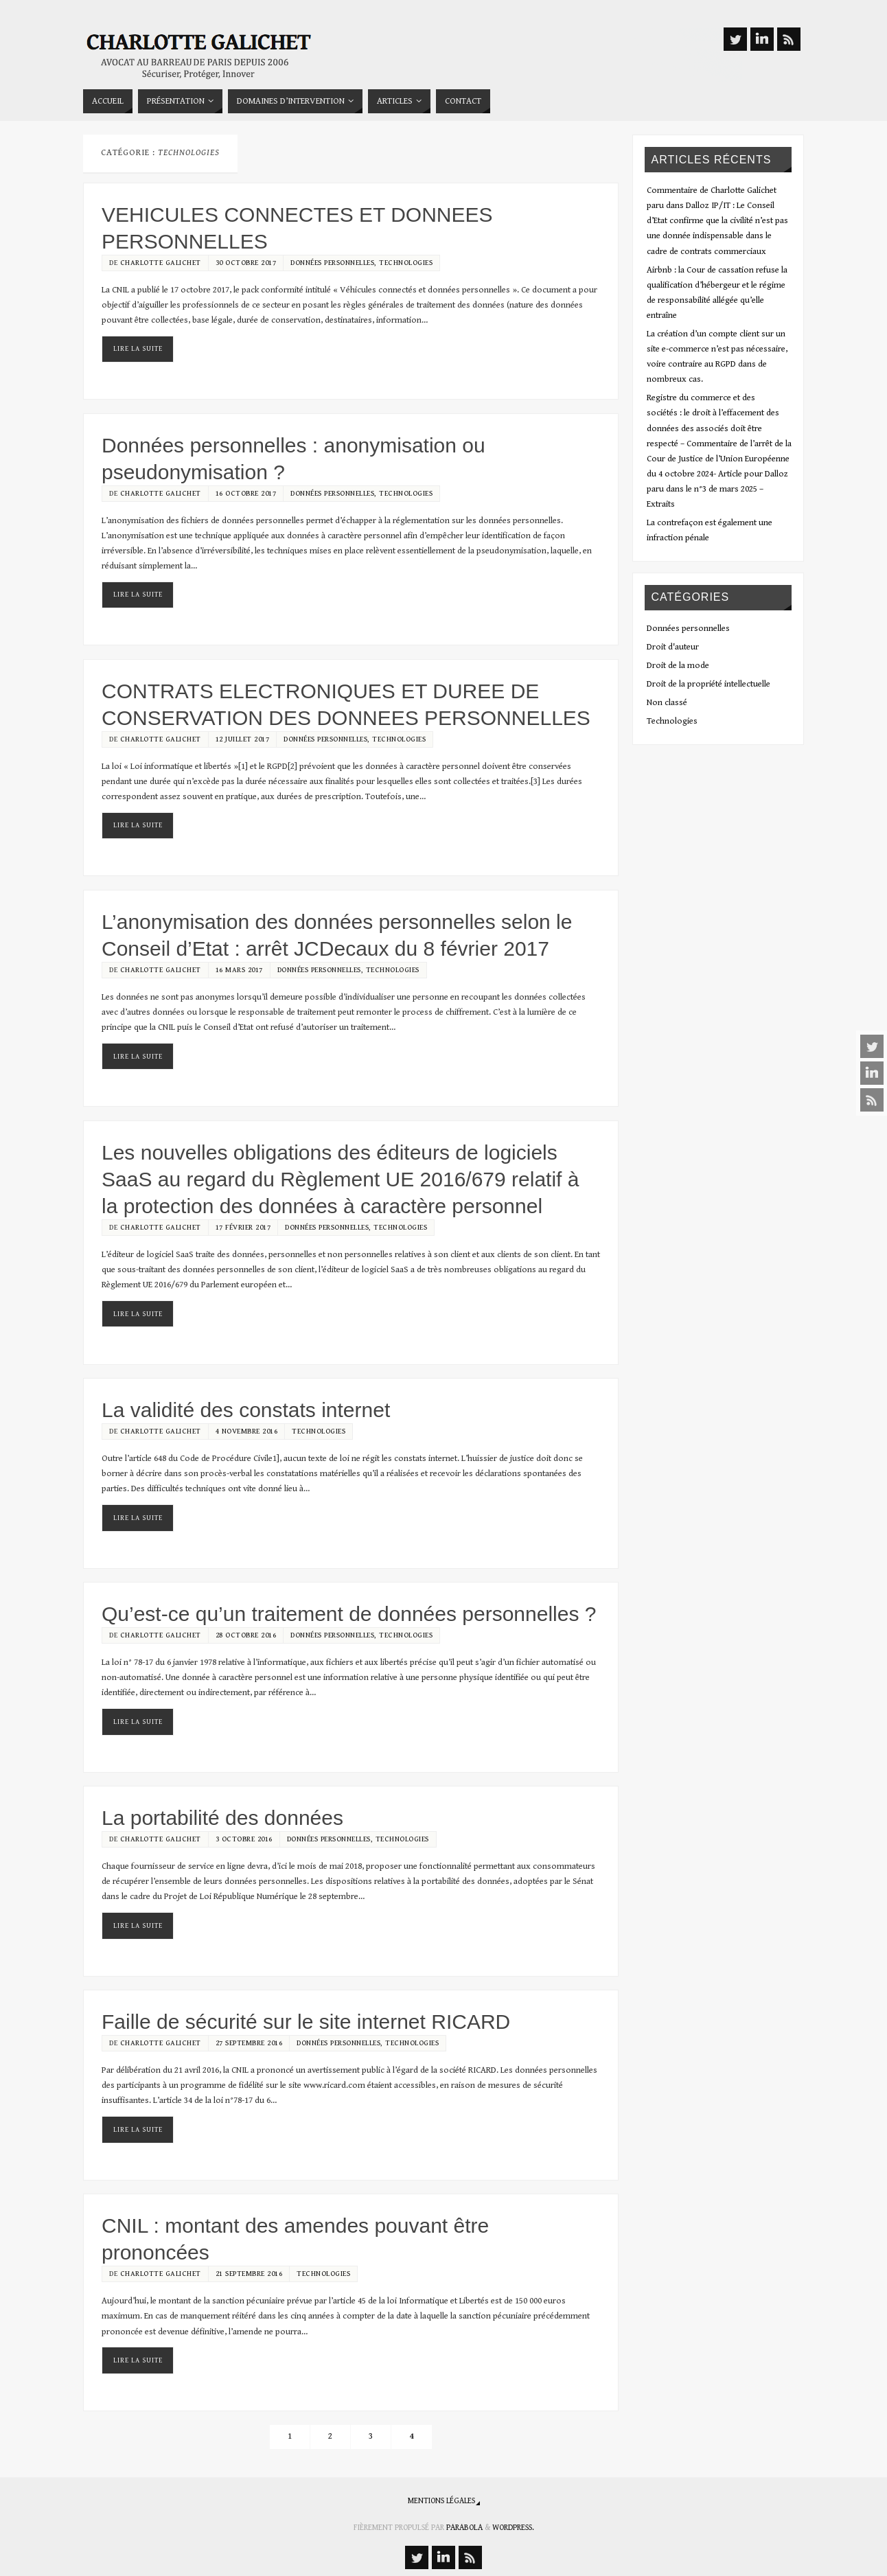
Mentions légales (441, 2500)
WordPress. (513, 2527)
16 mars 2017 (239, 969)
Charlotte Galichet (160, 262)
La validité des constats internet (246, 1410)
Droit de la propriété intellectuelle (708, 684)
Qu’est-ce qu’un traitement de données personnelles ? (349, 1613)
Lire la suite (138, 349)
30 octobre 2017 (246, 262)
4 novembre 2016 (247, 1431)
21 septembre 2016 (249, 2273)
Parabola (464, 2527)
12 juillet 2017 (243, 739)
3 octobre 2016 (244, 1839)
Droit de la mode (678, 665)
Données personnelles (332, 262)
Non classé (667, 703)
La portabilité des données (222, 1817)
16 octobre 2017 (246, 493)
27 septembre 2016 (249, 2042)
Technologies (406, 262)
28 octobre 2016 (246, 1635)
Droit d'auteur (673, 647)
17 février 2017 (243, 1227)
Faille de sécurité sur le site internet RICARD (306, 2021)
